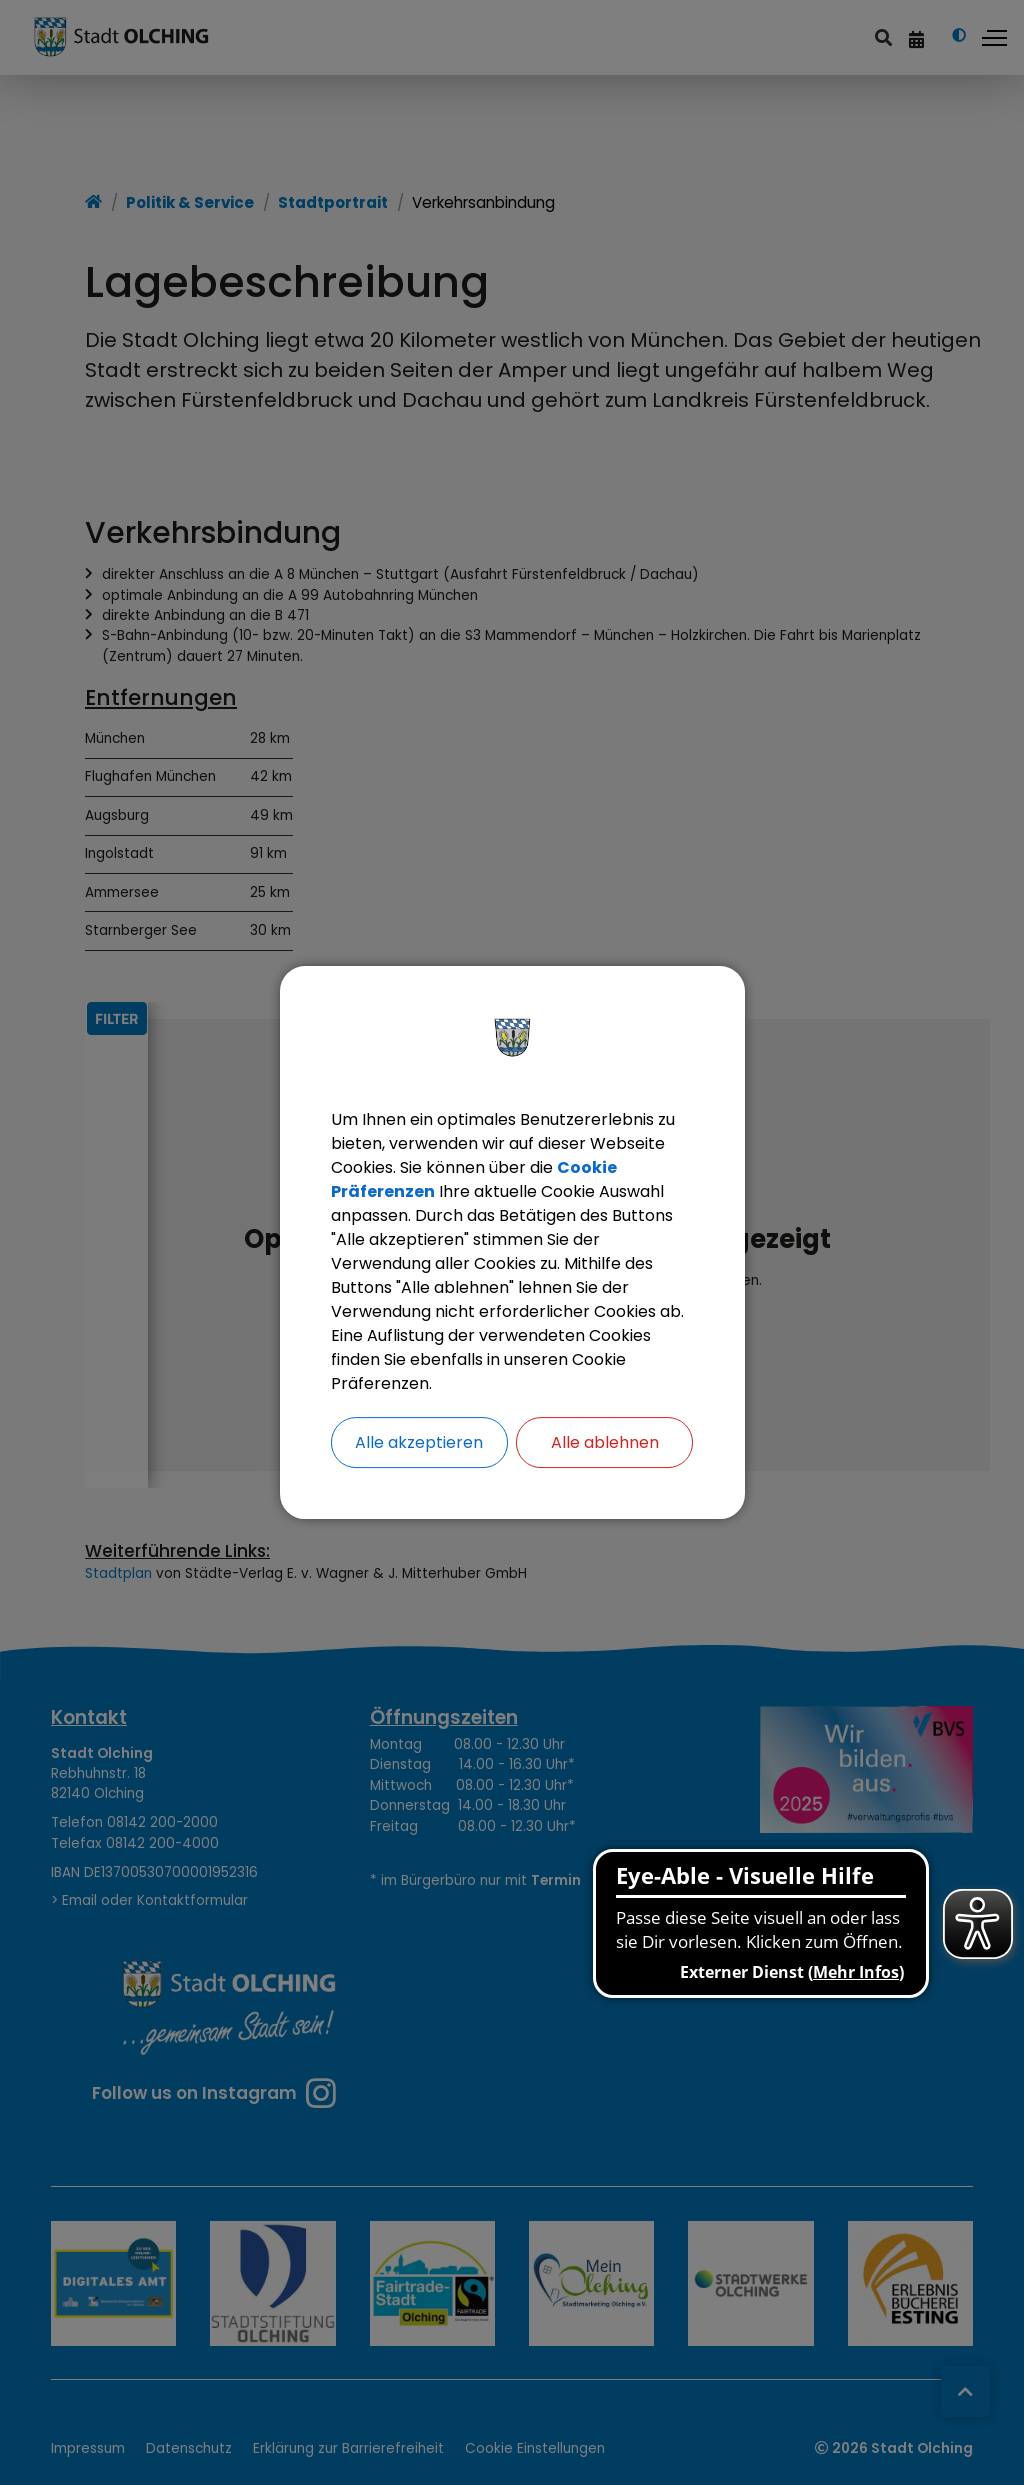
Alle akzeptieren (419, 1442)
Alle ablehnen (605, 1442)
